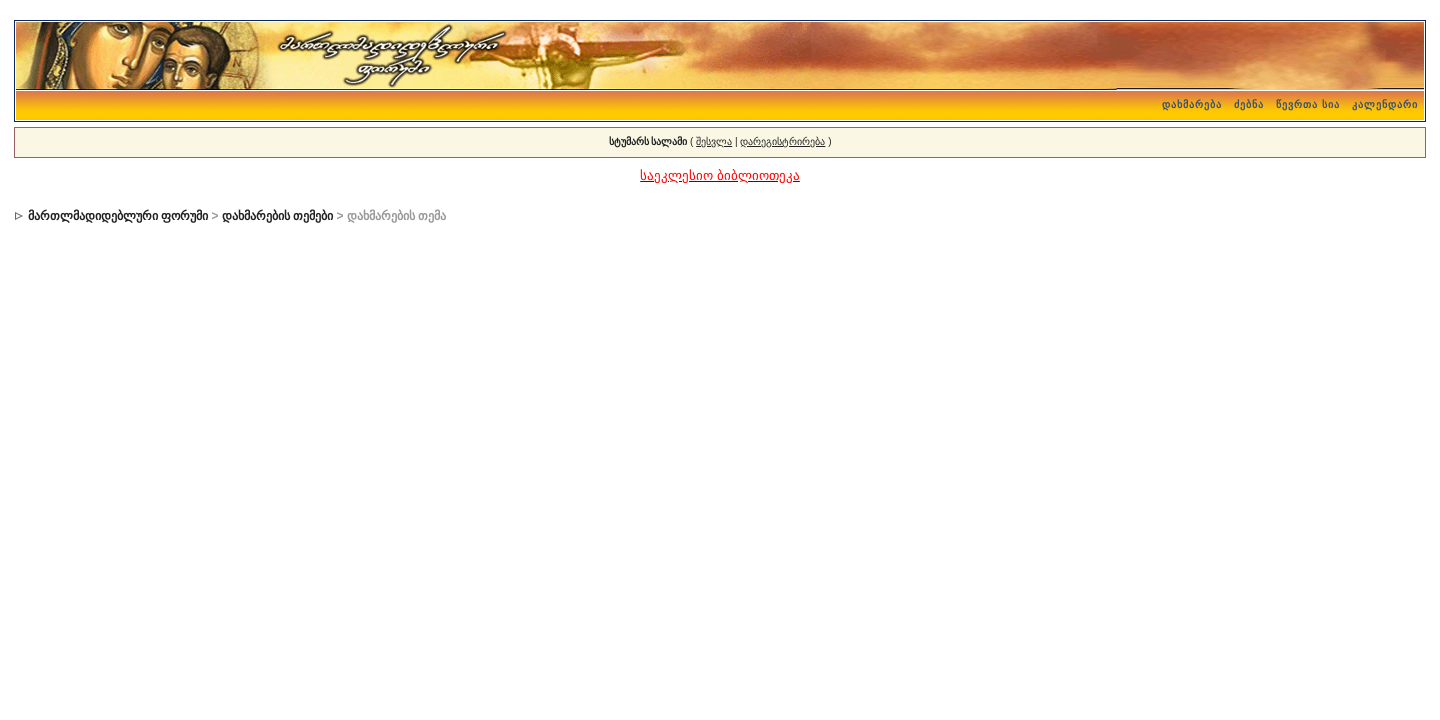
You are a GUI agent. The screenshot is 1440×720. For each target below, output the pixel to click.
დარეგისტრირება (782, 141)
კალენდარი (1385, 104)
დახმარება (1192, 104)
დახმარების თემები (277, 216)
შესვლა (714, 141)
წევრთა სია (1308, 104)
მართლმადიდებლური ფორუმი (118, 216)
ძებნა (1249, 104)
